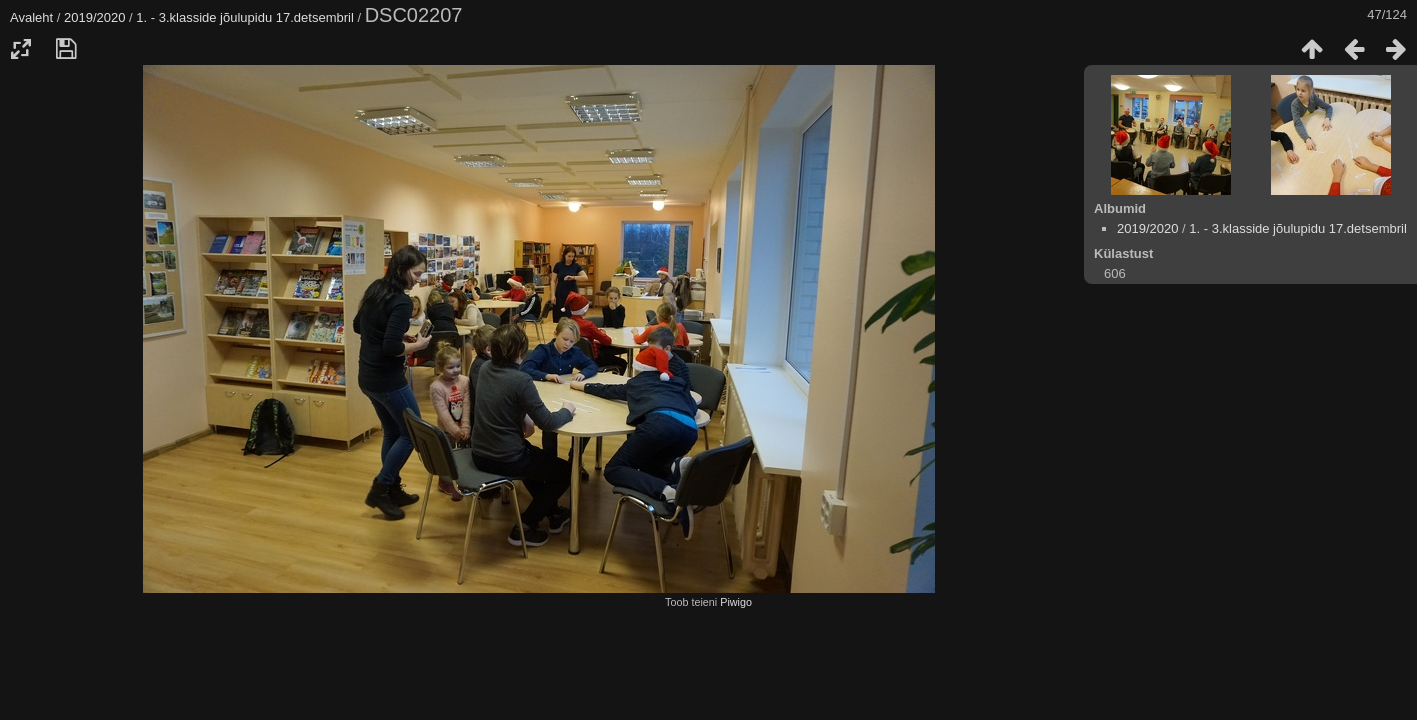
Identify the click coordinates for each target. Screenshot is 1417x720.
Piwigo (736, 602)
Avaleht (31, 17)
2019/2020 (94, 17)
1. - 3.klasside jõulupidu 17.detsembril (245, 17)
